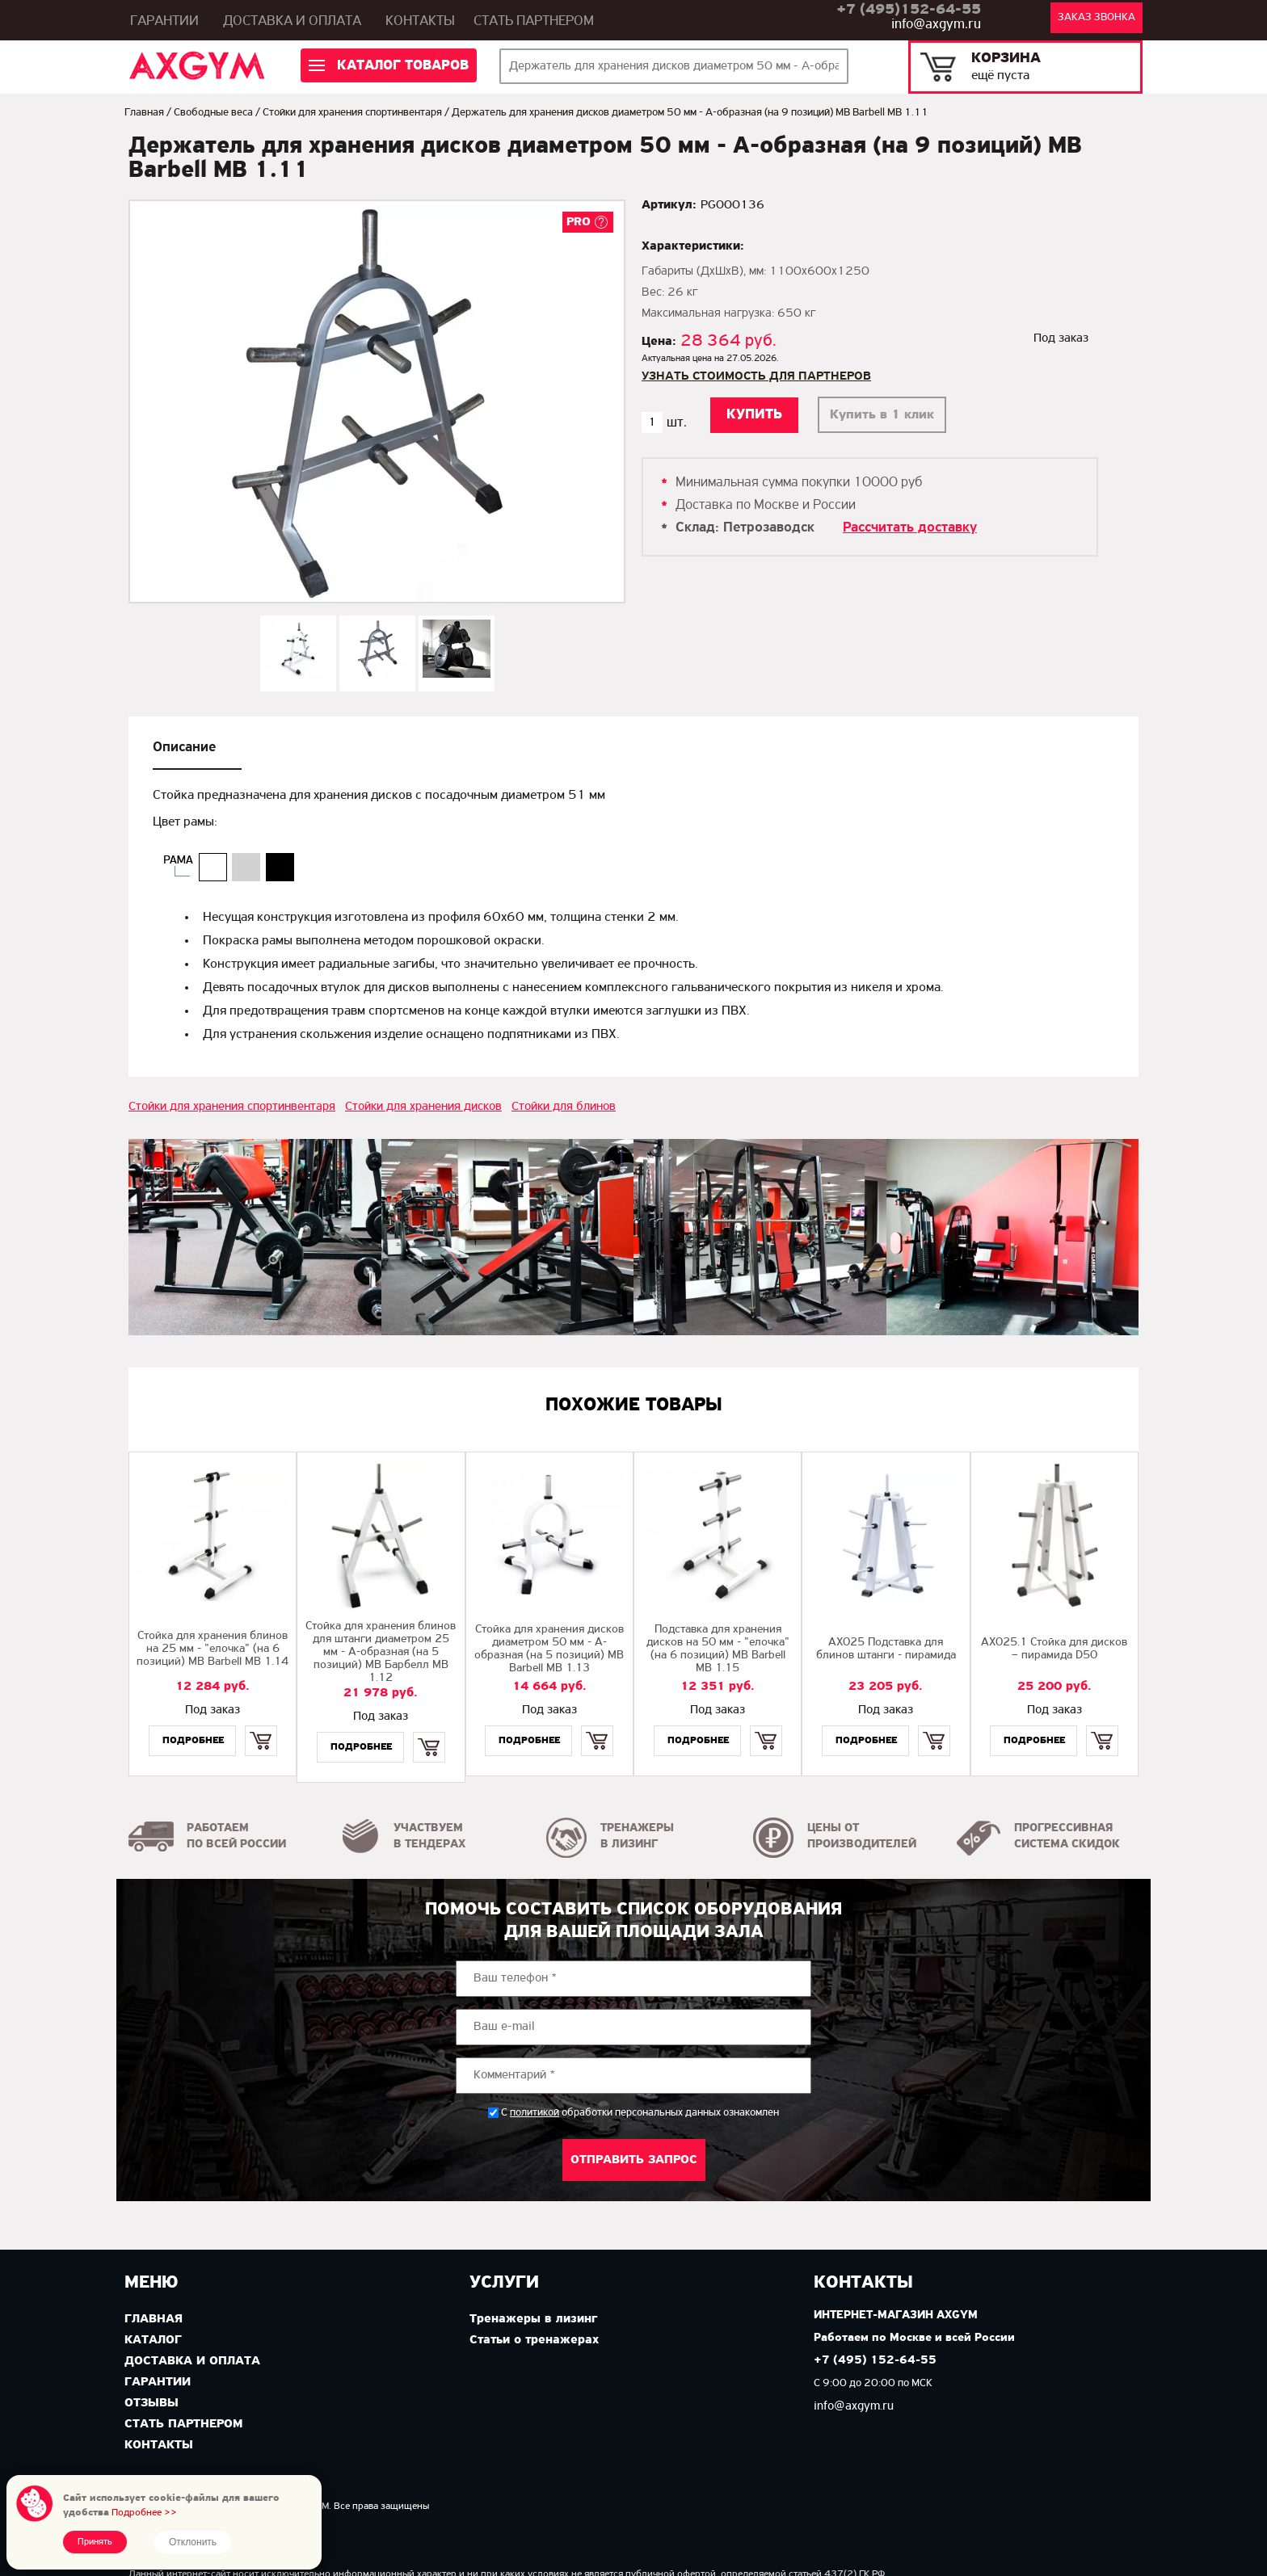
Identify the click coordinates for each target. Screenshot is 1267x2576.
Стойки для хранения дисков (423, 1106)
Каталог (153, 2340)
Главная (144, 113)
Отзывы (151, 2403)
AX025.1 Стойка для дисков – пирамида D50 (1054, 1649)
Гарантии (164, 21)
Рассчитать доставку (910, 528)
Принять (95, 2542)
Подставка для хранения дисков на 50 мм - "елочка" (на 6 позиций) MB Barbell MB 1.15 (717, 1649)
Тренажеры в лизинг (533, 2319)
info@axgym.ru (936, 24)
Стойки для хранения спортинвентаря (352, 113)
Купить (260, 1726)
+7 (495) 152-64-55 (875, 2361)
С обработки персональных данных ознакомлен (640, 2113)
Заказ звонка (1096, 17)
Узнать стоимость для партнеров (756, 376)
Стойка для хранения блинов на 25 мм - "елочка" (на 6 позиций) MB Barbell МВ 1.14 (212, 1649)
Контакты (420, 21)
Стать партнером (534, 21)
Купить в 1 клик (882, 415)
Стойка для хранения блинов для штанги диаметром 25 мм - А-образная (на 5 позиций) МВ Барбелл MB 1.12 (380, 1652)
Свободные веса (213, 113)
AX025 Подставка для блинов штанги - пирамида (886, 1649)
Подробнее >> (144, 2512)
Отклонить (193, 2542)
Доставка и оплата (292, 21)
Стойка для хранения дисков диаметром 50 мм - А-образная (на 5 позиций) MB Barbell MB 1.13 (549, 1649)
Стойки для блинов (563, 1106)
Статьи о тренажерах (534, 2340)
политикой (534, 2113)
